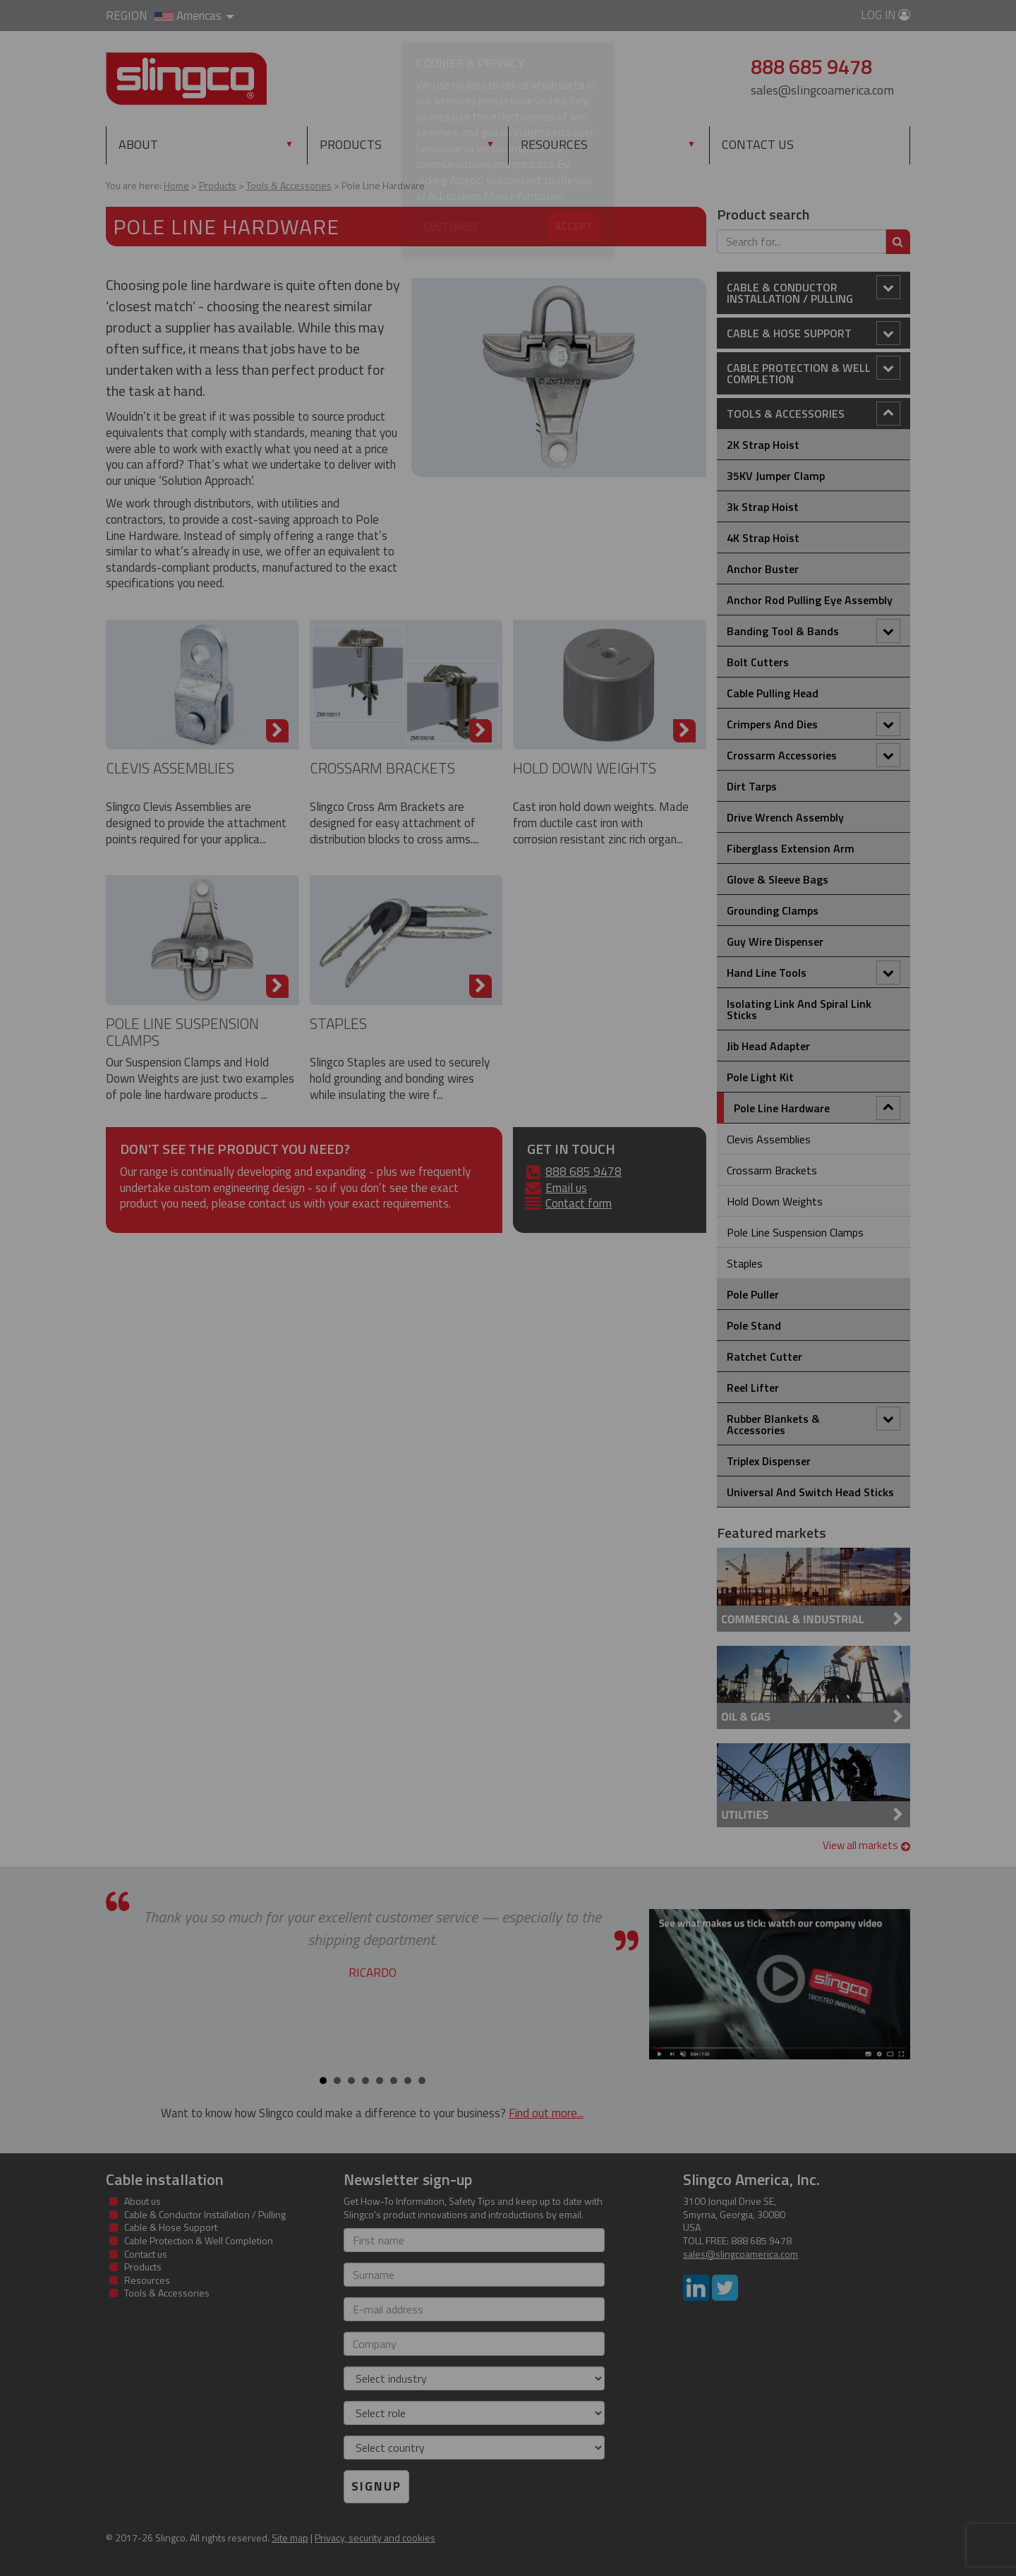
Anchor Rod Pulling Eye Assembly (810, 599)
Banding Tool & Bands (813, 631)
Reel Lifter (753, 1387)
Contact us (758, 144)
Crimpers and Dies (813, 724)
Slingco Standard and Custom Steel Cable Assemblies (186, 78)
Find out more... (546, 2113)
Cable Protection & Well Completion (813, 371)
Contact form (578, 1203)
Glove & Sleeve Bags (777, 879)
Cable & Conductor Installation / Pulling (813, 291)
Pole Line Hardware (817, 1108)
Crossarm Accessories (813, 755)
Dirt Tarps (752, 786)
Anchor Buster (763, 568)
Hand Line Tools (813, 973)
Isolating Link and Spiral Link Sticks (799, 1009)
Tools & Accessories (813, 414)
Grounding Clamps (772, 910)
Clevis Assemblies (170, 768)
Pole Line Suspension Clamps (182, 1031)
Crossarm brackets (382, 768)
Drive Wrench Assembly (785, 817)
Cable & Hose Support (813, 333)
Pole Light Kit (760, 1077)
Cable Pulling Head (772, 693)
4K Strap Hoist (763, 537)
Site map (290, 2537)
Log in (885, 15)
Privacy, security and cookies (375, 2537)
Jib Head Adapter (768, 1045)
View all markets (867, 1845)
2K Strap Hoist (763, 444)
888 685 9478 (583, 1171)
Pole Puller (753, 1294)
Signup (376, 2486)
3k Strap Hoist (763, 506)
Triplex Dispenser (769, 1460)
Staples (338, 1023)
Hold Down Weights (584, 768)
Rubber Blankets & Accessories (813, 1422)
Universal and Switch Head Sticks (810, 1491)
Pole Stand (754, 1325)
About (138, 144)
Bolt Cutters (758, 662)
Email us (566, 1188)
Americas (194, 15)
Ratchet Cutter (764, 1356)
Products (381, 144)
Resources (554, 144)
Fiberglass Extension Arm (790, 848)
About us (142, 2200)
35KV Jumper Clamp (776, 475)
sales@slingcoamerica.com (822, 90)
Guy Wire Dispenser (775, 941)
